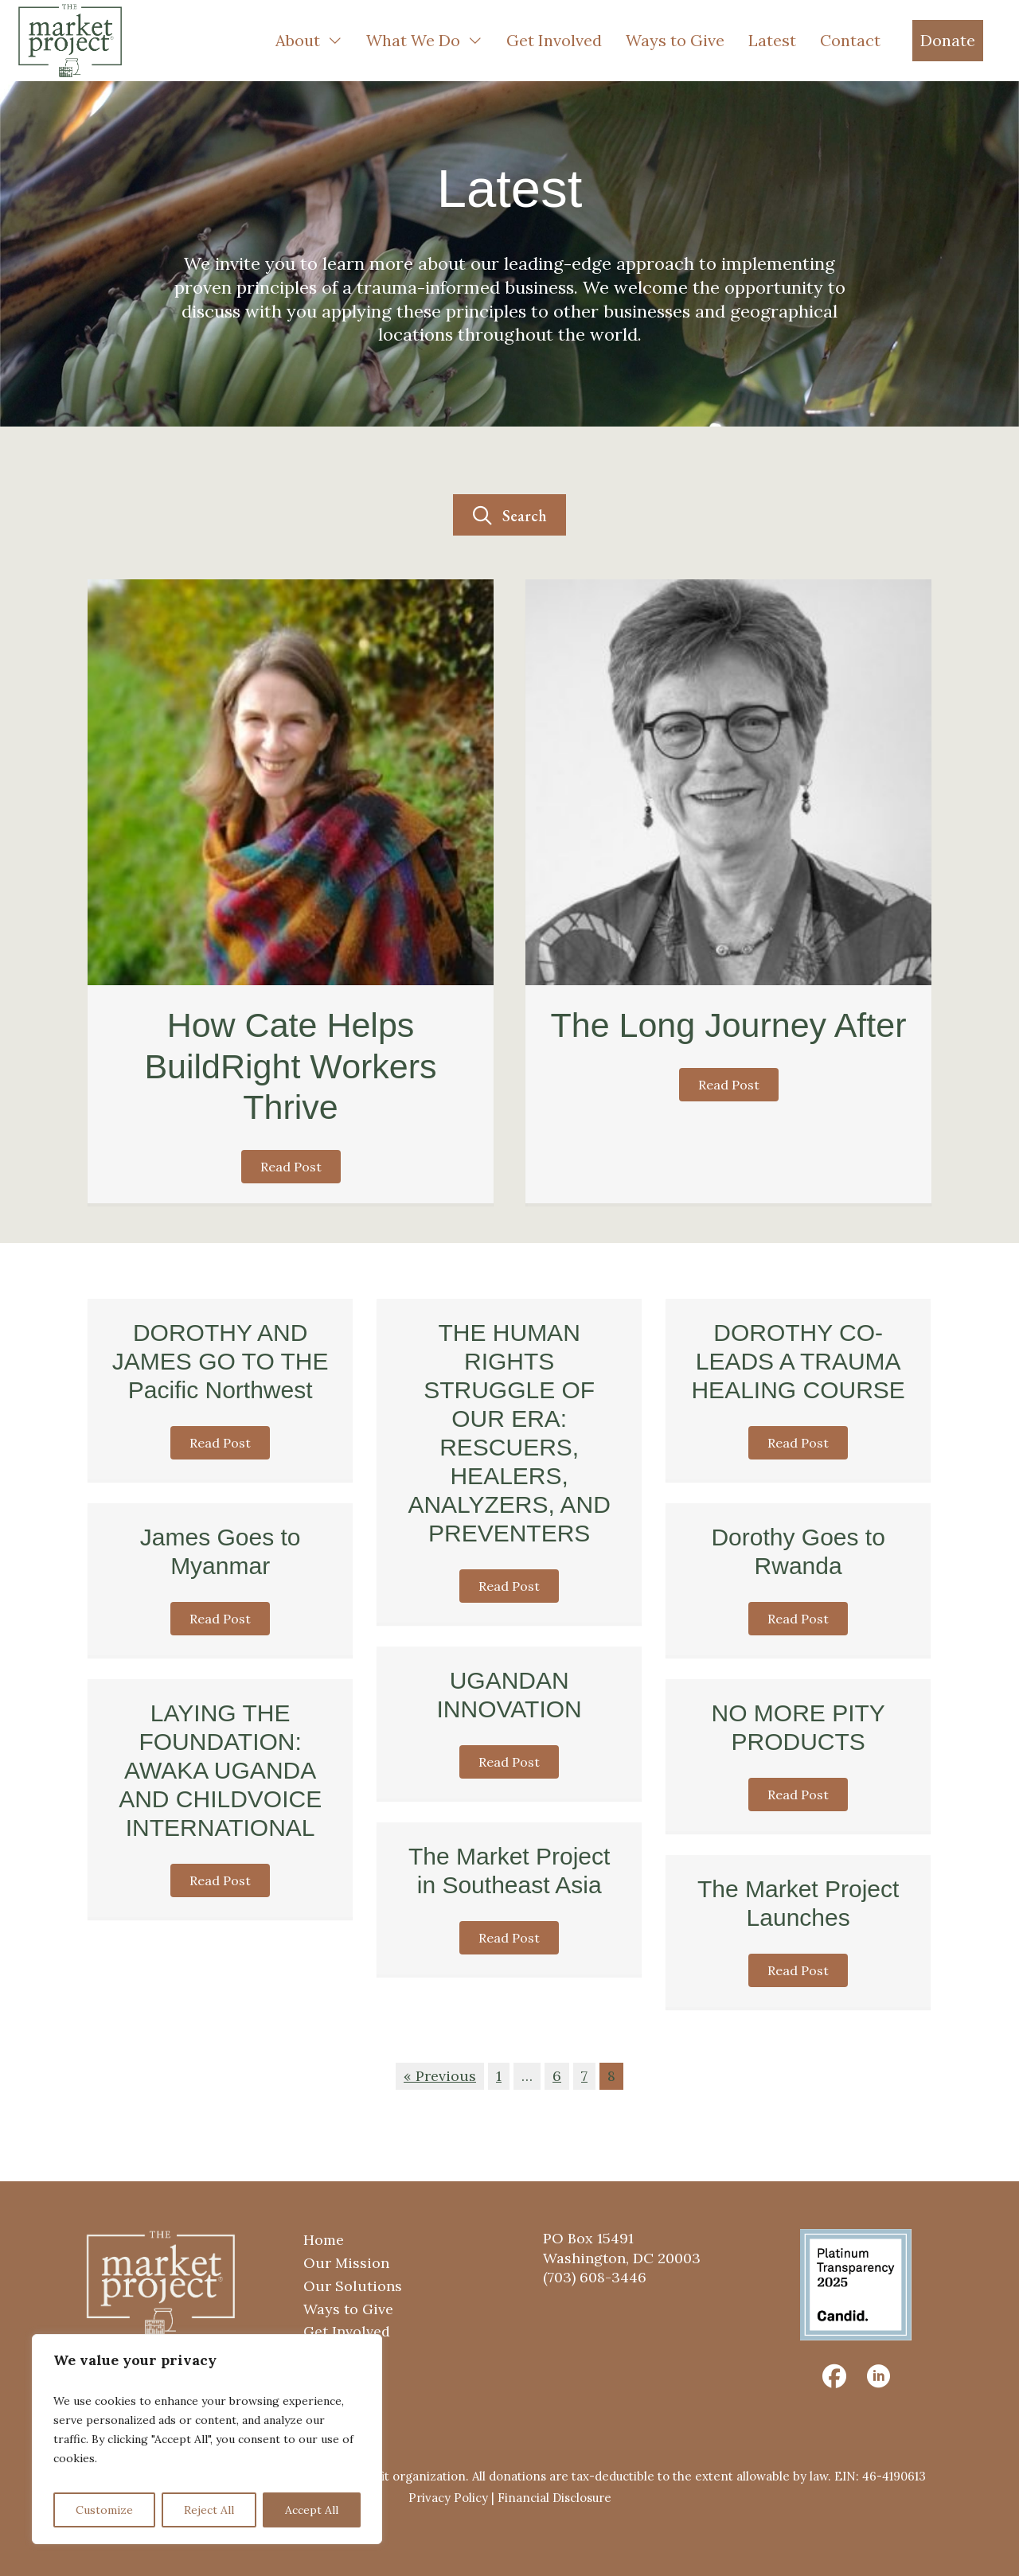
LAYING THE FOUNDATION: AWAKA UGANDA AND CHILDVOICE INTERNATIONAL (220, 1770)
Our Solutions (352, 2286)
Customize (104, 2510)
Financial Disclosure (554, 2497)
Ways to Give (348, 2309)
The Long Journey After (728, 1025)
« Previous (440, 2076)
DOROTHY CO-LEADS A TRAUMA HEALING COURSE (797, 1361)
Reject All (209, 2510)
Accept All (311, 2510)
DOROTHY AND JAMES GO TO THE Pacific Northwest (220, 1361)
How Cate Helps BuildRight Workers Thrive (290, 1066)
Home (323, 2240)
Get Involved (346, 2331)
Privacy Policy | (453, 2497)
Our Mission (346, 2263)
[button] (509, 515)
